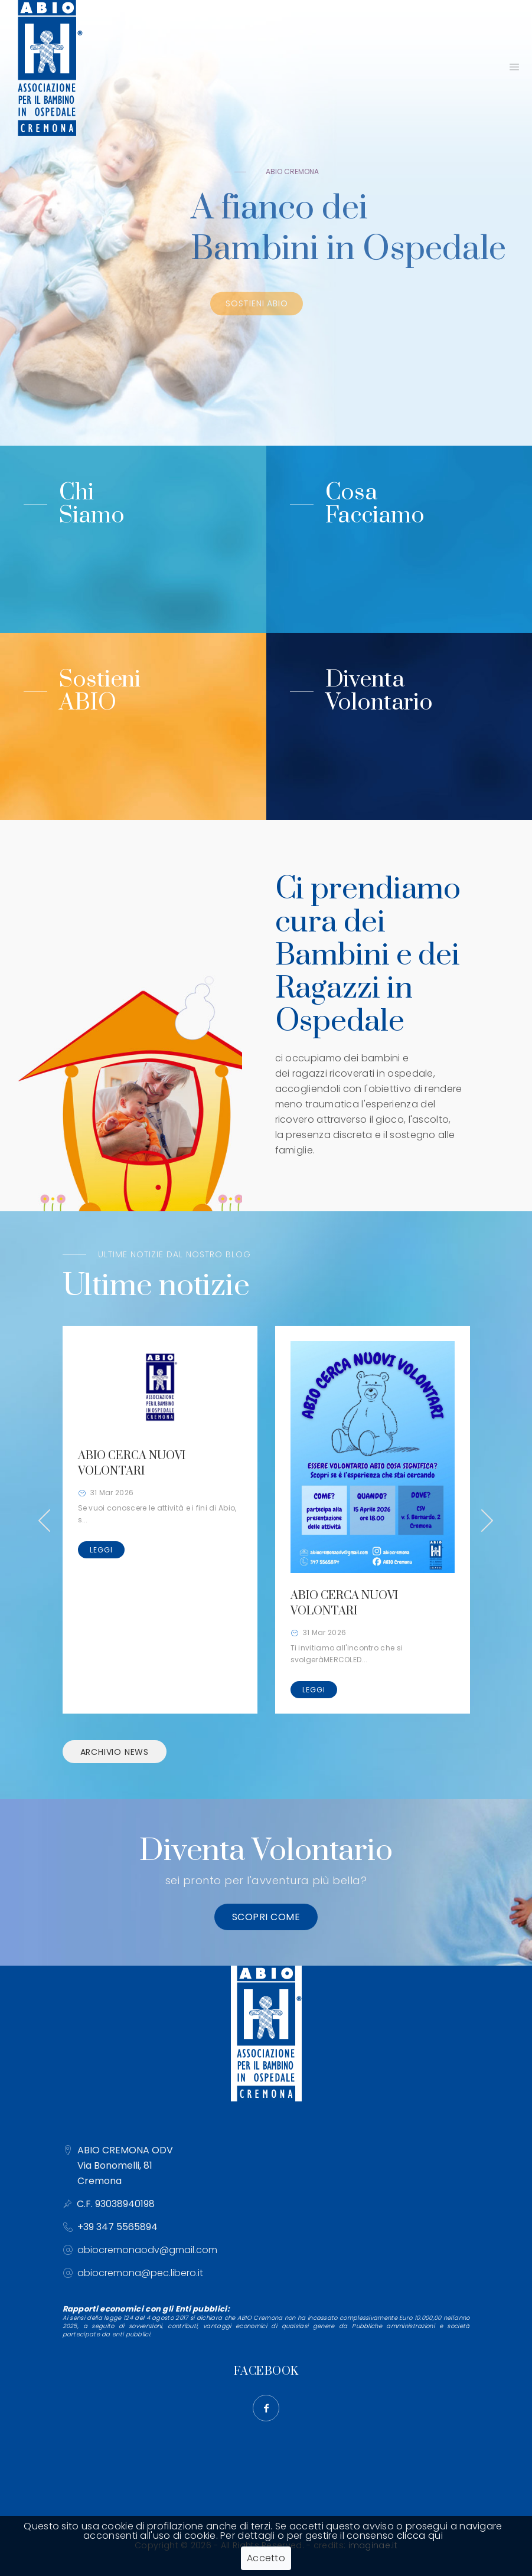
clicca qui (420, 2535)
